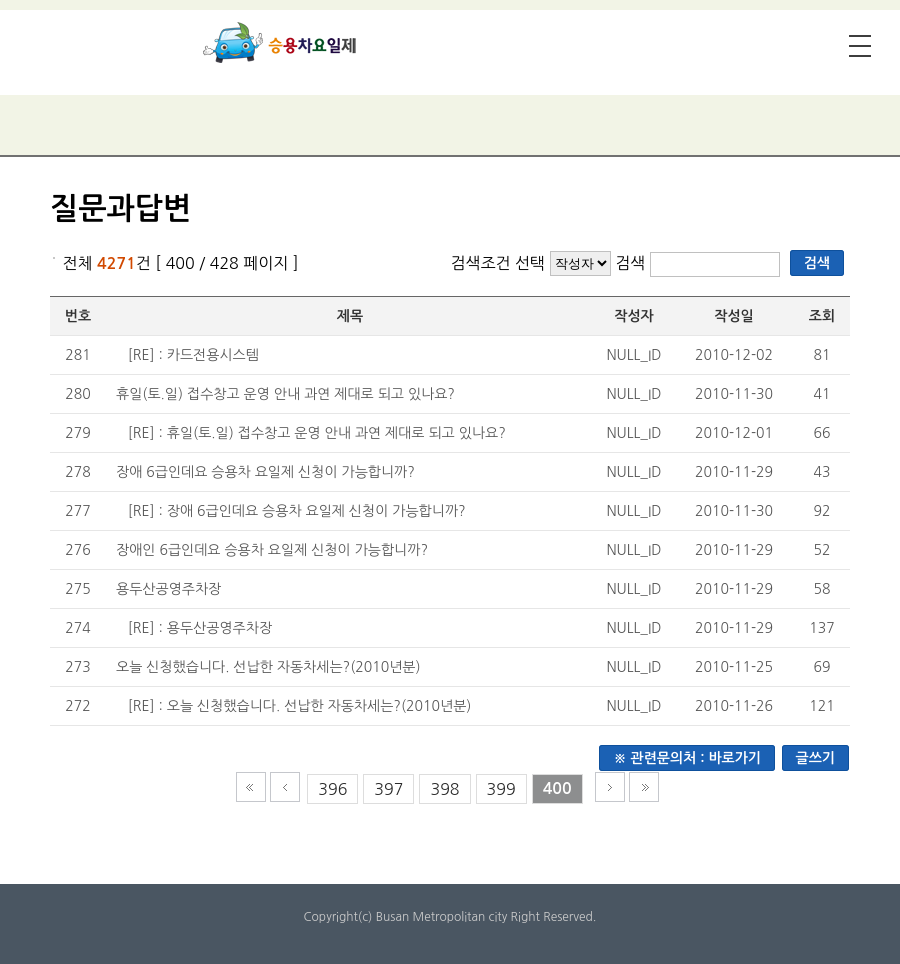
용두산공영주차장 (168, 589)
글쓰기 (815, 758)
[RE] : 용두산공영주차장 (200, 628)
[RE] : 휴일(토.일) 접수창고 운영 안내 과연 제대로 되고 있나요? (317, 433)
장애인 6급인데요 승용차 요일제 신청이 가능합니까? (272, 550)
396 (332, 789)
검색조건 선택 (497, 263)
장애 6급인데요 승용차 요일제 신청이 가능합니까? (265, 472)
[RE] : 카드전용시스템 (193, 355)
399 (501, 789)
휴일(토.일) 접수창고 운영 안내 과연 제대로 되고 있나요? (285, 394)
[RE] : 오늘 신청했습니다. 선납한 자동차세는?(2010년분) (300, 706)
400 (557, 788)
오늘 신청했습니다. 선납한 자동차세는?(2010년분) (268, 667)
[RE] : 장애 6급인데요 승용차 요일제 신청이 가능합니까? (297, 511)
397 (388, 789)
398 (444, 789)
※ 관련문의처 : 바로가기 (687, 758)
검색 (632, 263)
